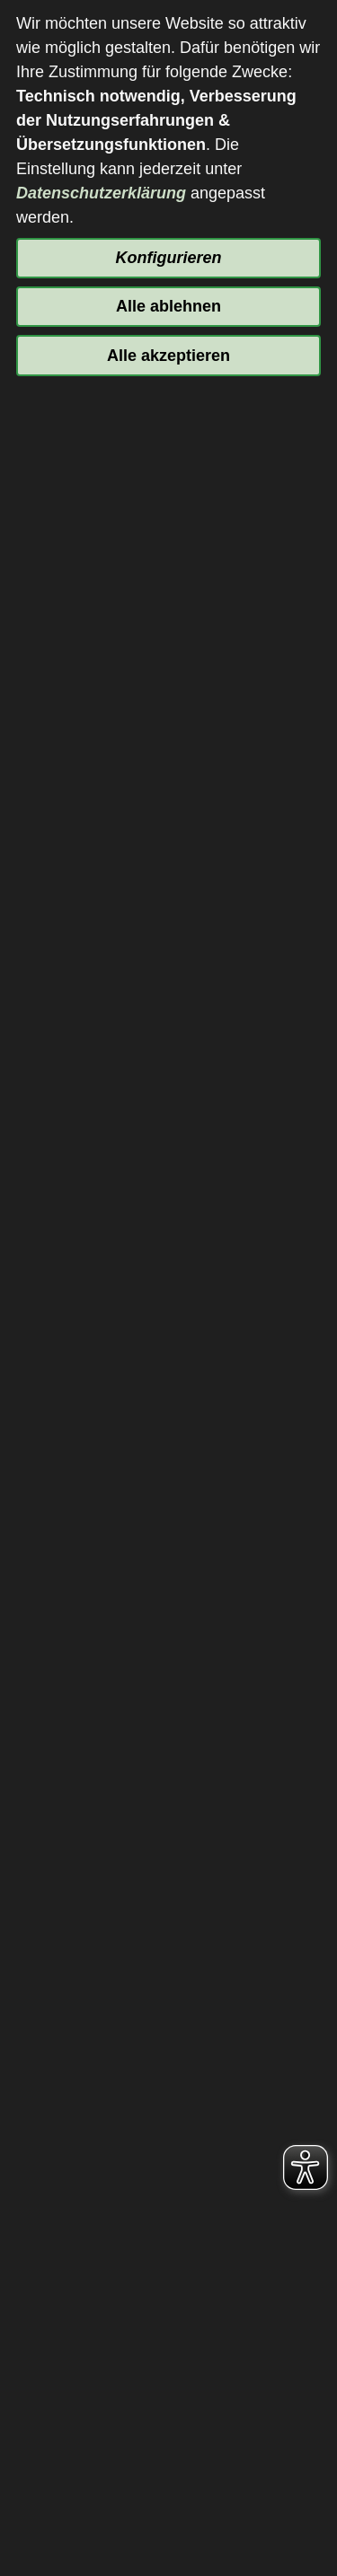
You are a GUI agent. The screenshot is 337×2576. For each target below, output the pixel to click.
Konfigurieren (168, 258)
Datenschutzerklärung (101, 193)
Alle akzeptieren (168, 356)
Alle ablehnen (168, 306)
